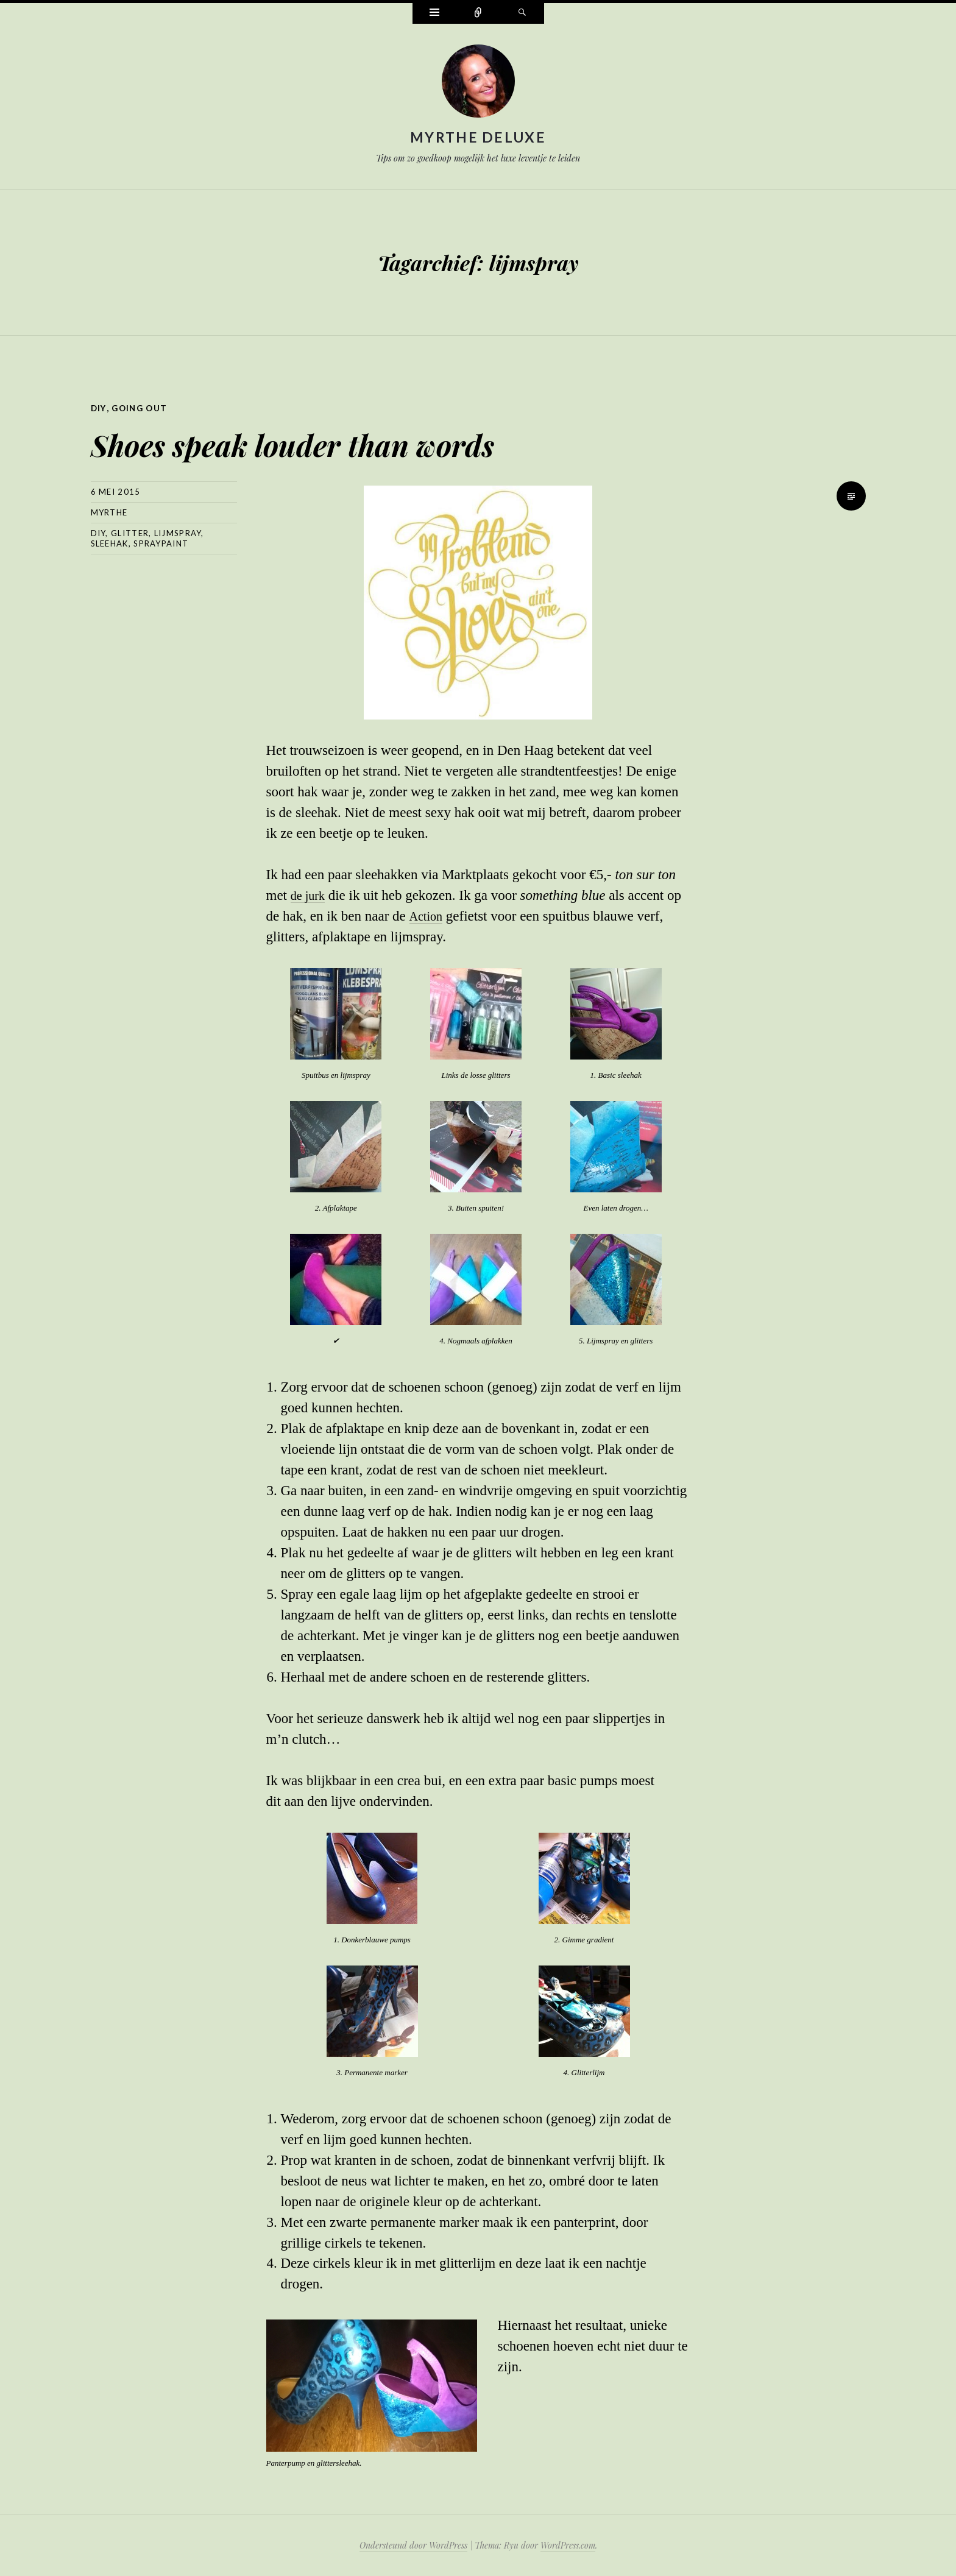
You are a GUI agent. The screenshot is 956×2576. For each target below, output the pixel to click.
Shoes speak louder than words (378, 439)
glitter (130, 532)
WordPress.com (567, 2544)
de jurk (310, 894)
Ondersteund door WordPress (413, 2544)
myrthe (109, 512)
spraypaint (160, 543)
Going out (142, 408)
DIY (99, 408)
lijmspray (178, 532)
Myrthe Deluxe (478, 137)
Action (427, 915)
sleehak (110, 543)
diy (98, 532)
